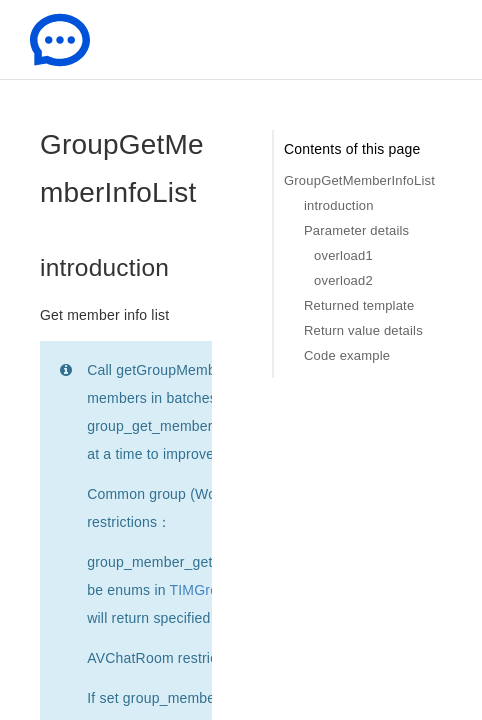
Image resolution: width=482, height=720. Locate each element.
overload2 (343, 280)
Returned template (359, 305)
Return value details (363, 330)
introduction (339, 205)
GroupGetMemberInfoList (359, 180)
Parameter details (356, 230)
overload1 (343, 255)
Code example (347, 355)
